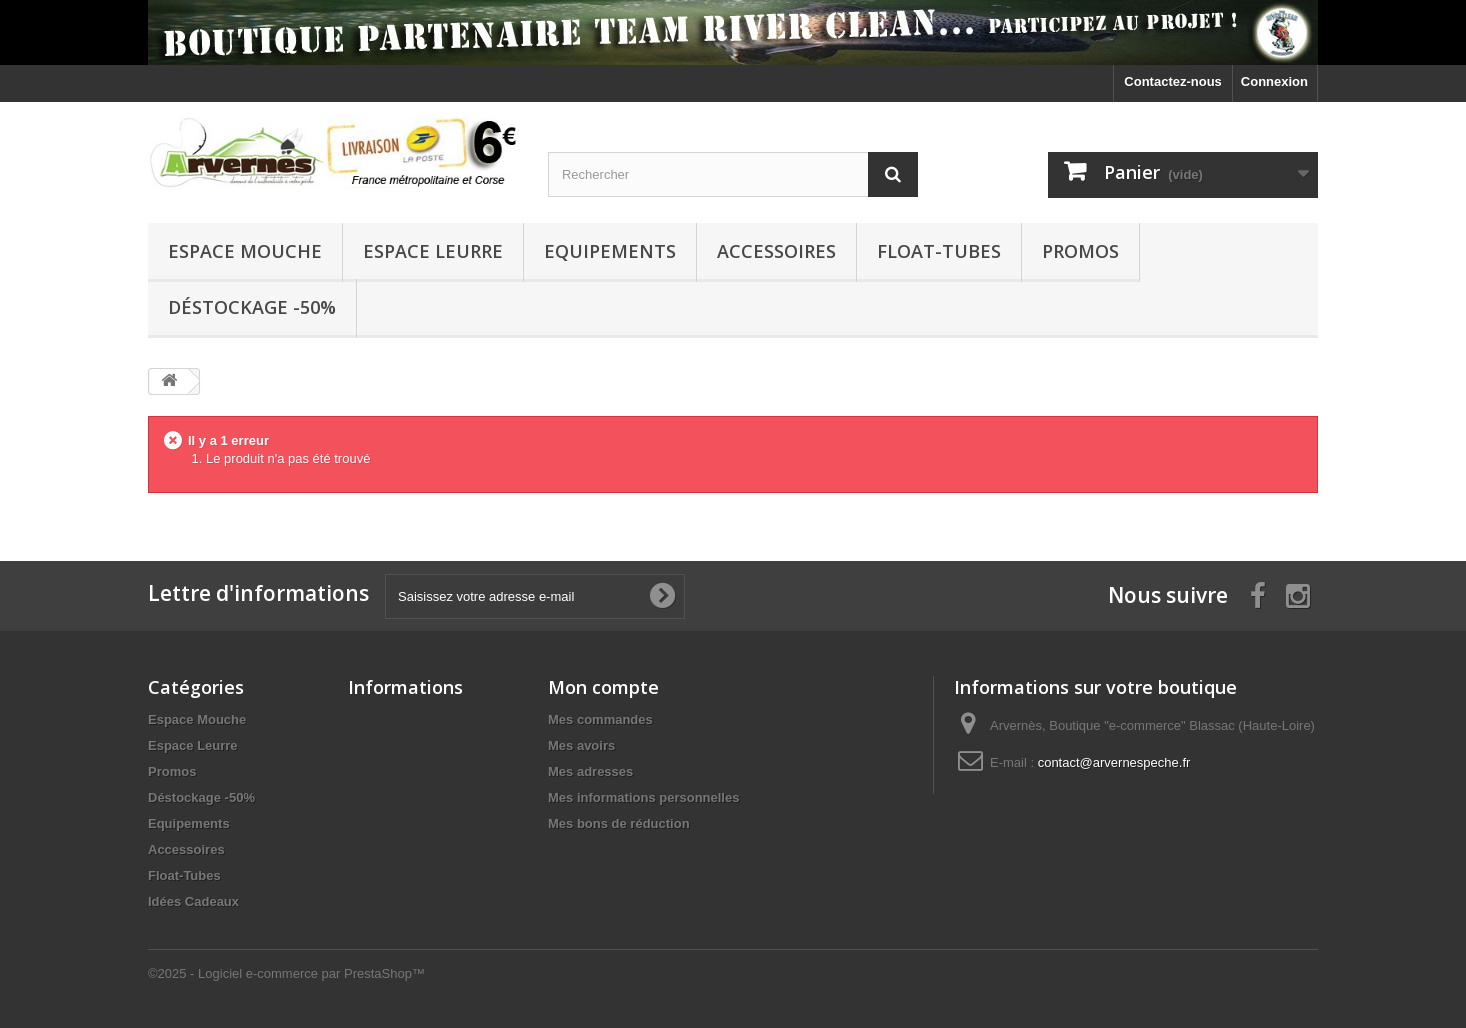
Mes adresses (590, 771)
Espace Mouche (245, 251)
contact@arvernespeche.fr (1114, 762)
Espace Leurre (433, 251)
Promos (1080, 251)
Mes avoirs (581, 745)
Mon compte (603, 687)
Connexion (1274, 81)
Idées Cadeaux (193, 901)
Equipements (610, 251)
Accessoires (776, 251)
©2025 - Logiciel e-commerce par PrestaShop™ (286, 973)
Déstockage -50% (252, 307)
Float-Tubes (939, 251)
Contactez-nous (1173, 81)
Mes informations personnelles (643, 797)
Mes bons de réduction (619, 823)
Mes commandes (600, 719)
